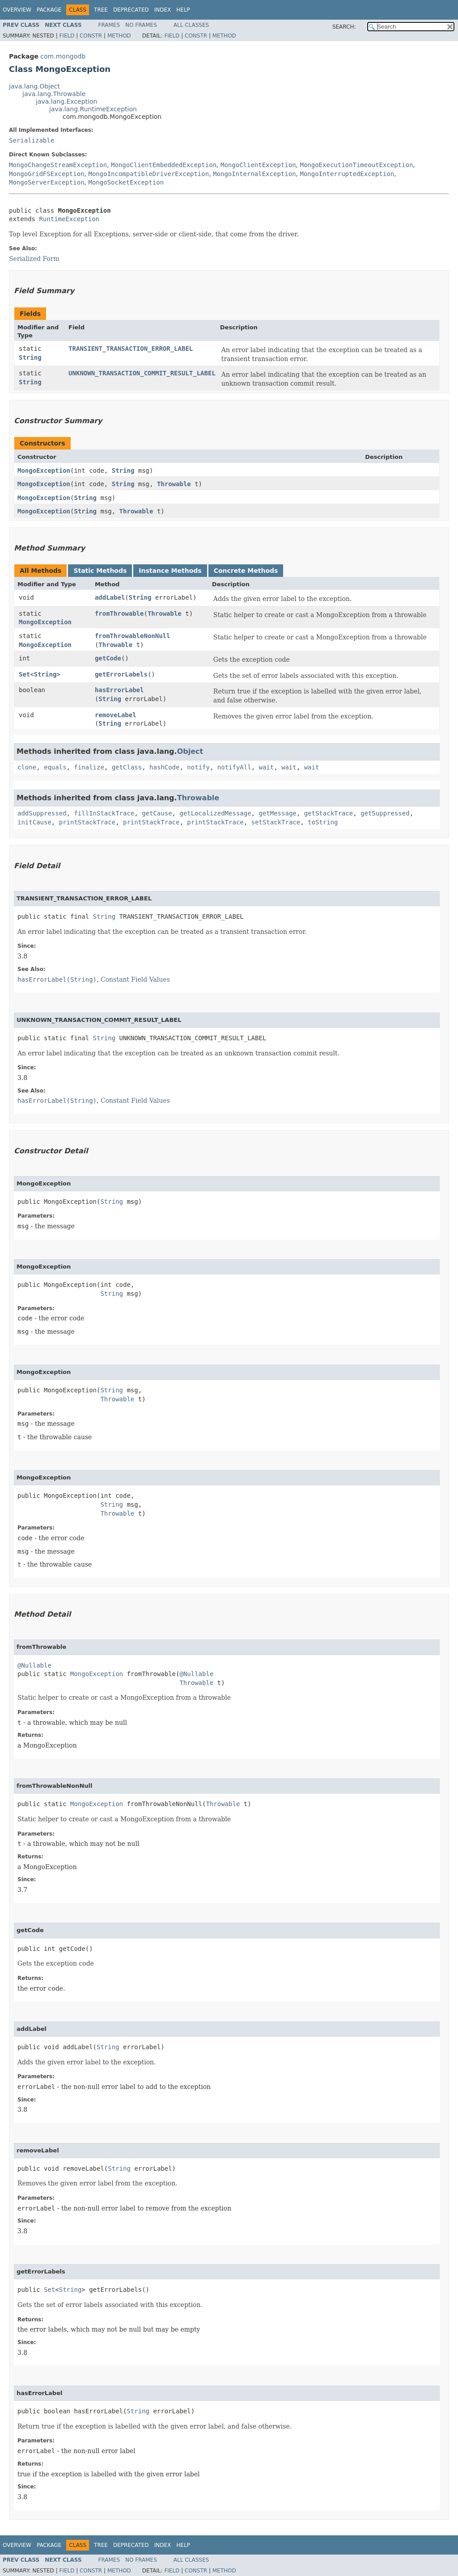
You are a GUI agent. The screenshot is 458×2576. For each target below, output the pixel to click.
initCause (34, 822)
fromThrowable (119, 613)
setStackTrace (276, 822)
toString (323, 822)
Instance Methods (170, 570)
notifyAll (234, 767)
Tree (101, 10)
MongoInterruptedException (347, 173)
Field (66, 36)
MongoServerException (47, 182)
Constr (91, 36)
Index (162, 10)
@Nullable (34, 1665)
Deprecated (131, 10)
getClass (127, 767)
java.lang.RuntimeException (93, 109)
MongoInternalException (254, 173)
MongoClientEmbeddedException (163, 164)
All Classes (191, 25)
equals (55, 767)
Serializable (31, 140)
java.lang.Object (34, 86)
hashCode (164, 767)
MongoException (43, 470)
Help (183, 10)
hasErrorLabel (119, 689)
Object (190, 751)
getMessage (277, 813)
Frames (109, 25)
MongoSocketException (126, 182)
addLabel (110, 597)
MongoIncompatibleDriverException (148, 173)
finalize (89, 767)
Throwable (174, 483)
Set (24, 674)
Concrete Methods (246, 570)
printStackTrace (87, 822)
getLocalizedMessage (215, 813)
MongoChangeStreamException (58, 164)
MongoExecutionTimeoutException (356, 164)
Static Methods (100, 570)
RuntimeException (69, 219)
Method (119, 36)
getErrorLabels (121, 674)
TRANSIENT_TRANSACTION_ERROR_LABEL (130, 348)
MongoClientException (258, 164)
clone (26, 767)
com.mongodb (62, 56)
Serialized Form (34, 258)
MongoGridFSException (47, 173)
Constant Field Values (135, 979)
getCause (157, 813)
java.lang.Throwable (53, 93)
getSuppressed (385, 813)
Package (49, 10)
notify (198, 767)
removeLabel (115, 715)
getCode (108, 658)
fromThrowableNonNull (132, 635)
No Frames (141, 25)
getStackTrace (328, 813)
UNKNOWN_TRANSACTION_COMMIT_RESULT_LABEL (142, 373)
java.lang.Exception (66, 101)
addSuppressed (42, 813)
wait (266, 767)
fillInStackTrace (104, 813)
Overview (17, 10)
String (30, 357)
